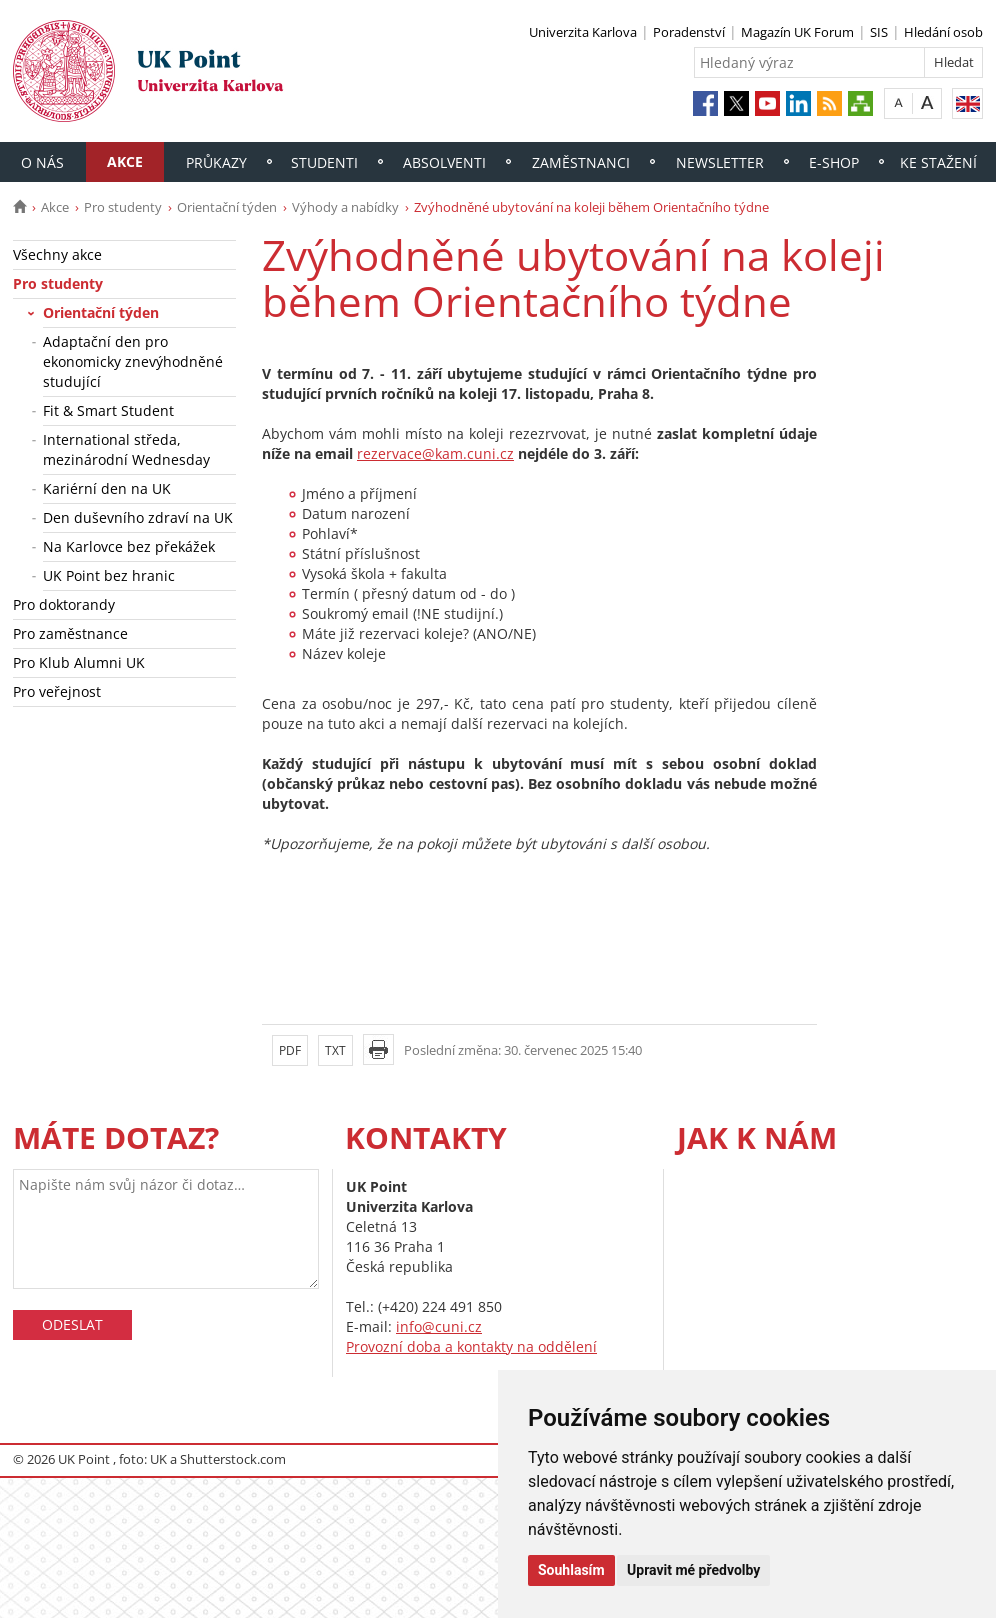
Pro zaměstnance (70, 633)
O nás (42, 162)
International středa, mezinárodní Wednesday (126, 449)
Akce (125, 161)
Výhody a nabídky (345, 207)
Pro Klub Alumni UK (79, 662)
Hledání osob (943, 32)
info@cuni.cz (439, 1326)
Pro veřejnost (57, 691)
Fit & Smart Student (108, 410)
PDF (290, 1050)
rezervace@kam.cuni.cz (435, 453)
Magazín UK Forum (797, 32)
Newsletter (720, 162)
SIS (879, 32)
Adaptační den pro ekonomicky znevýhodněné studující (133, 361)
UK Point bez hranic (109, 575)
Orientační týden (227, 207)
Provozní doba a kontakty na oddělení (471, 1346)
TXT (335, 1050)
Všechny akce (57, 254)
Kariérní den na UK (107, 488)
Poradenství (689, 32)
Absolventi (444, 162)
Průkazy (216, 162)
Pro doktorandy (64, 604)
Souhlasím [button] (571, 1570)
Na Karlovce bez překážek (129, 546)
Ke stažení (938, 162)
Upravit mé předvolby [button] (693, 1570)
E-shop (834, 162)
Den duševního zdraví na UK (138, 517)
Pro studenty (123, 207)
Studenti (324, 162)
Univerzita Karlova (583, 32)
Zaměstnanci (581, 162)
